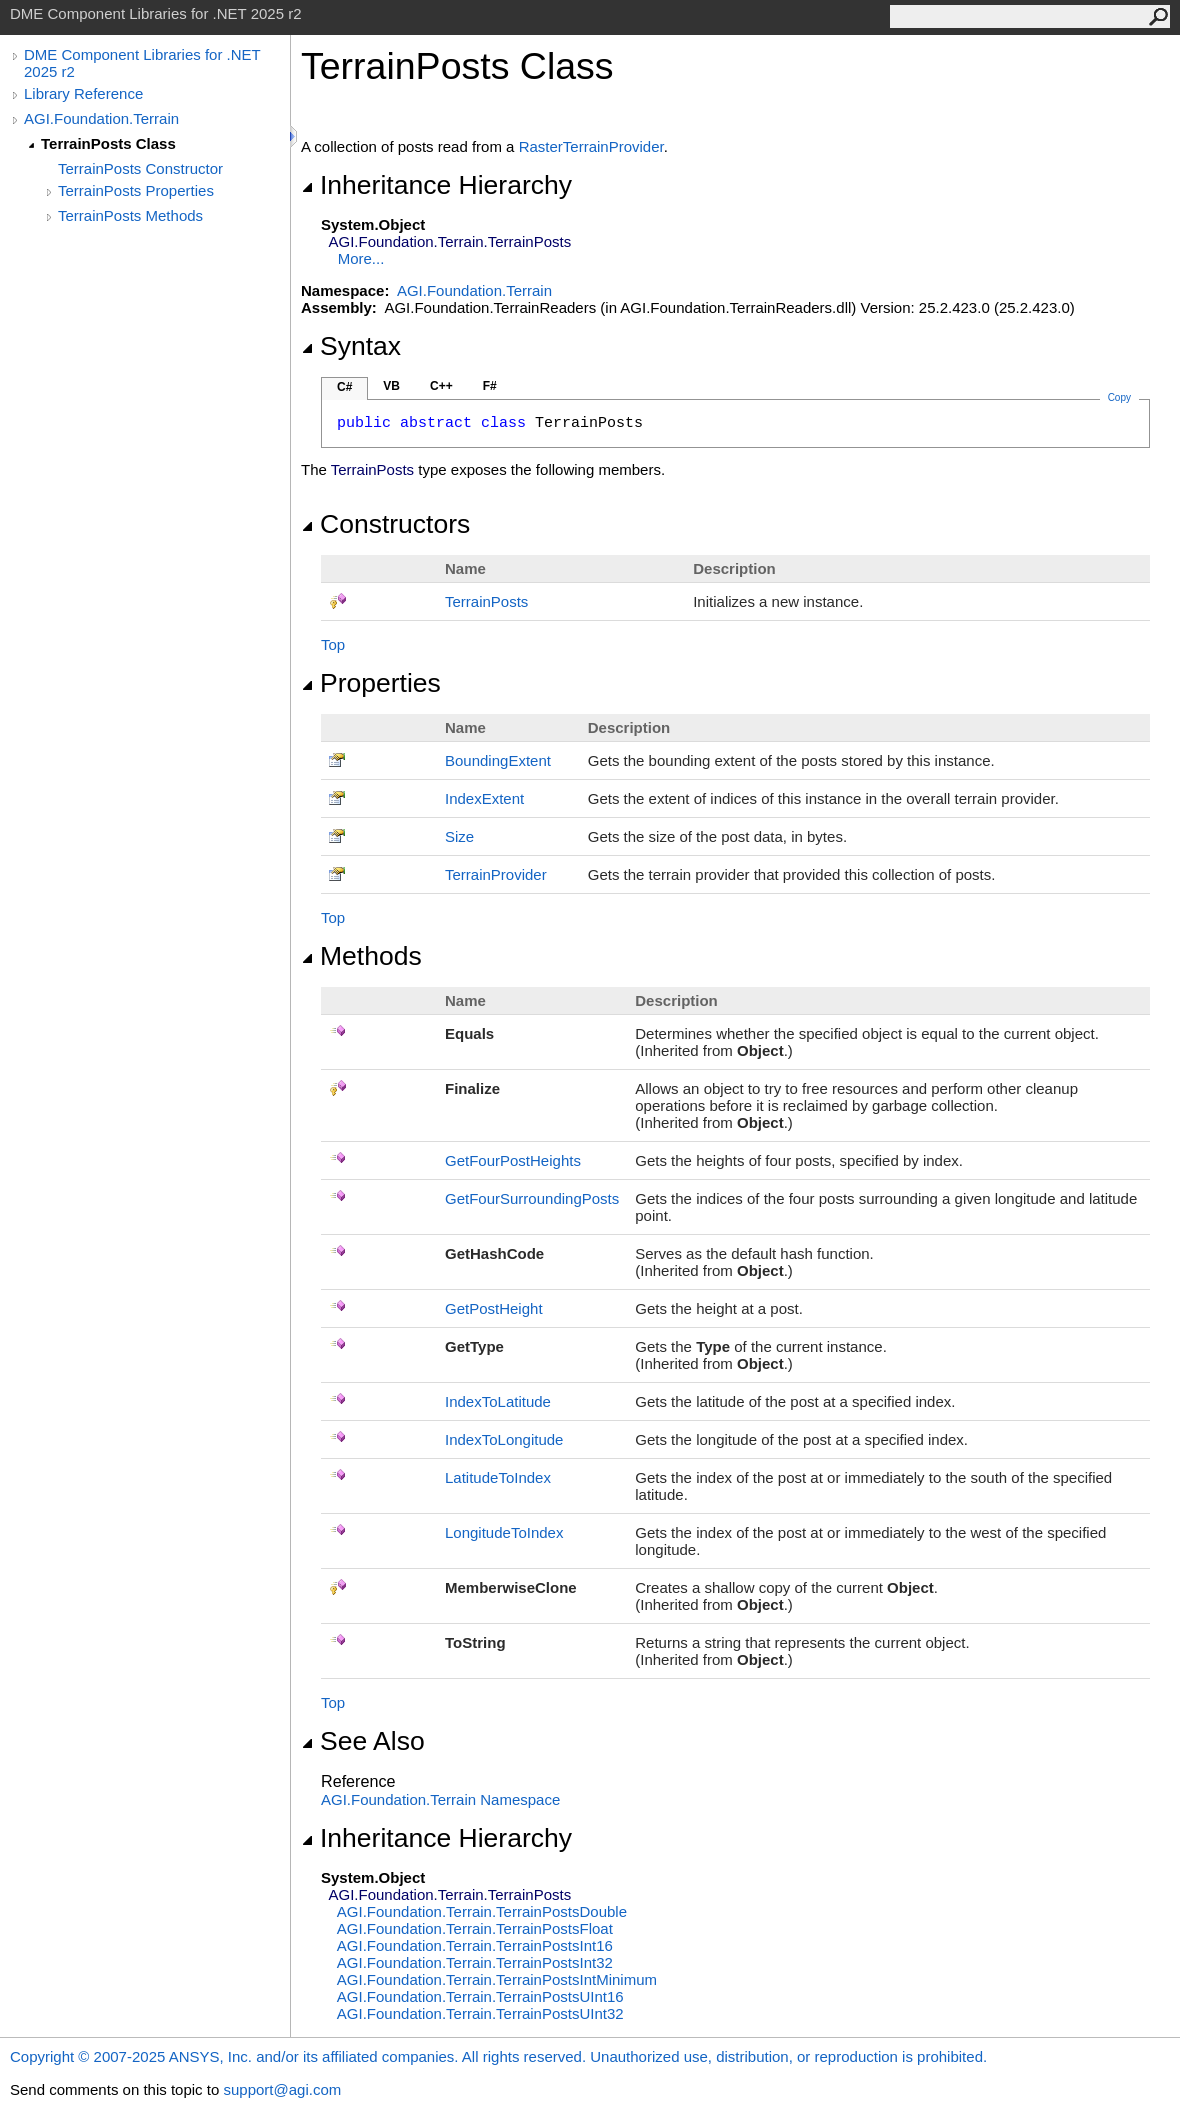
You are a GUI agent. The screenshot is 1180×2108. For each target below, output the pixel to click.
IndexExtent (484, 798)
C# (344, 387)
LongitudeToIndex (504, 1532)
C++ (441, 386)
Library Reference (83, 93)
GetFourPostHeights (513, 1160)
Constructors (385, 524)
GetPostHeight (494, 1308)
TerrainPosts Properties (136, 190)
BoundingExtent (498, 760)
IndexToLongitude (504, 1439)
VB (391, 386)
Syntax (351, 346)
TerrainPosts (486, 601)
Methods (361, 956)
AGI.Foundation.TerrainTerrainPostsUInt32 (480, 2013)
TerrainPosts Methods (130, 215)
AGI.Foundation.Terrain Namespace (440, 1799)
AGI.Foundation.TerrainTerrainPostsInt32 (475, 1962)
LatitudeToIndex (498, 1477)
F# (490, 386)
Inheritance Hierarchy (436, 185)
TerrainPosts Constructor (140, 168)
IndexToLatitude (498, 1401)
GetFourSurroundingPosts (532, 1198)
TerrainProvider (496, 874)
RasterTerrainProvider (591, 146)
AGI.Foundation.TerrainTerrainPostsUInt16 (480, 1996)
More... (361, 258)
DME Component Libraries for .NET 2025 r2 (142, 63)
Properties (371, 683)
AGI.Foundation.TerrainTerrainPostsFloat (475, 1928)
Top (333, 644)
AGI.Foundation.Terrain (101, 118)
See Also (363, 1741)
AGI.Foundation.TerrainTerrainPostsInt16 (475, 1945)
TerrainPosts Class (108, 143)
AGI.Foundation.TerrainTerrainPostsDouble (482, 1911)
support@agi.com (282, 2089)
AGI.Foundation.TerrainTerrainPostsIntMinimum (497, 1979)
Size (459, 836)
